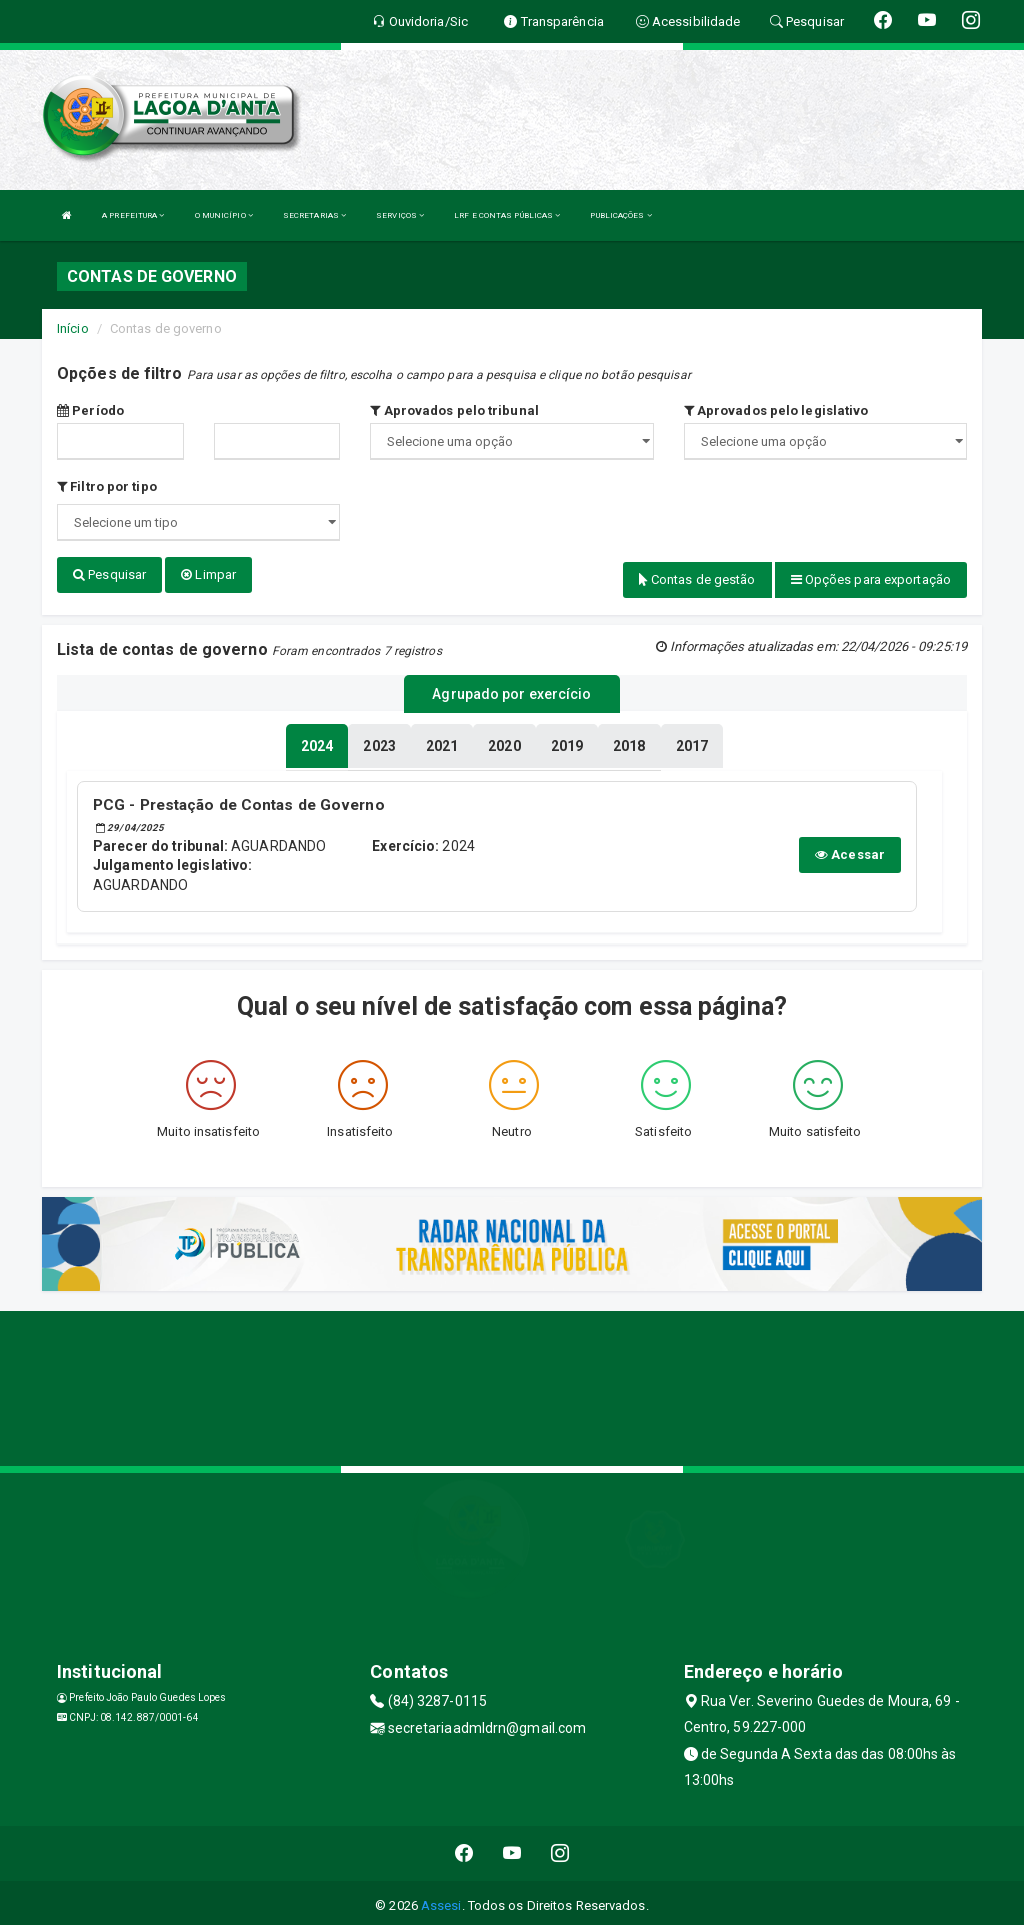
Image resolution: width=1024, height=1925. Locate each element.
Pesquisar (109, 574)
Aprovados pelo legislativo (776, 410)
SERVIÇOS (400, 215)
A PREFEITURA (133, 215)
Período (90, 410)
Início (73, 328)
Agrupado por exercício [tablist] (511, 691)
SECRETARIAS (314, 215)
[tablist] (317, 742)
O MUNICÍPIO (224, 215)
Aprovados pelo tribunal (454, 410)
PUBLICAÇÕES (620, 215)
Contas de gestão (697, 579)
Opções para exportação (871, 579)
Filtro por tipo (107, 486)
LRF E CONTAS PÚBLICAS (507, 215)
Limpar (208, 574)
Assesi (441, 1899)
